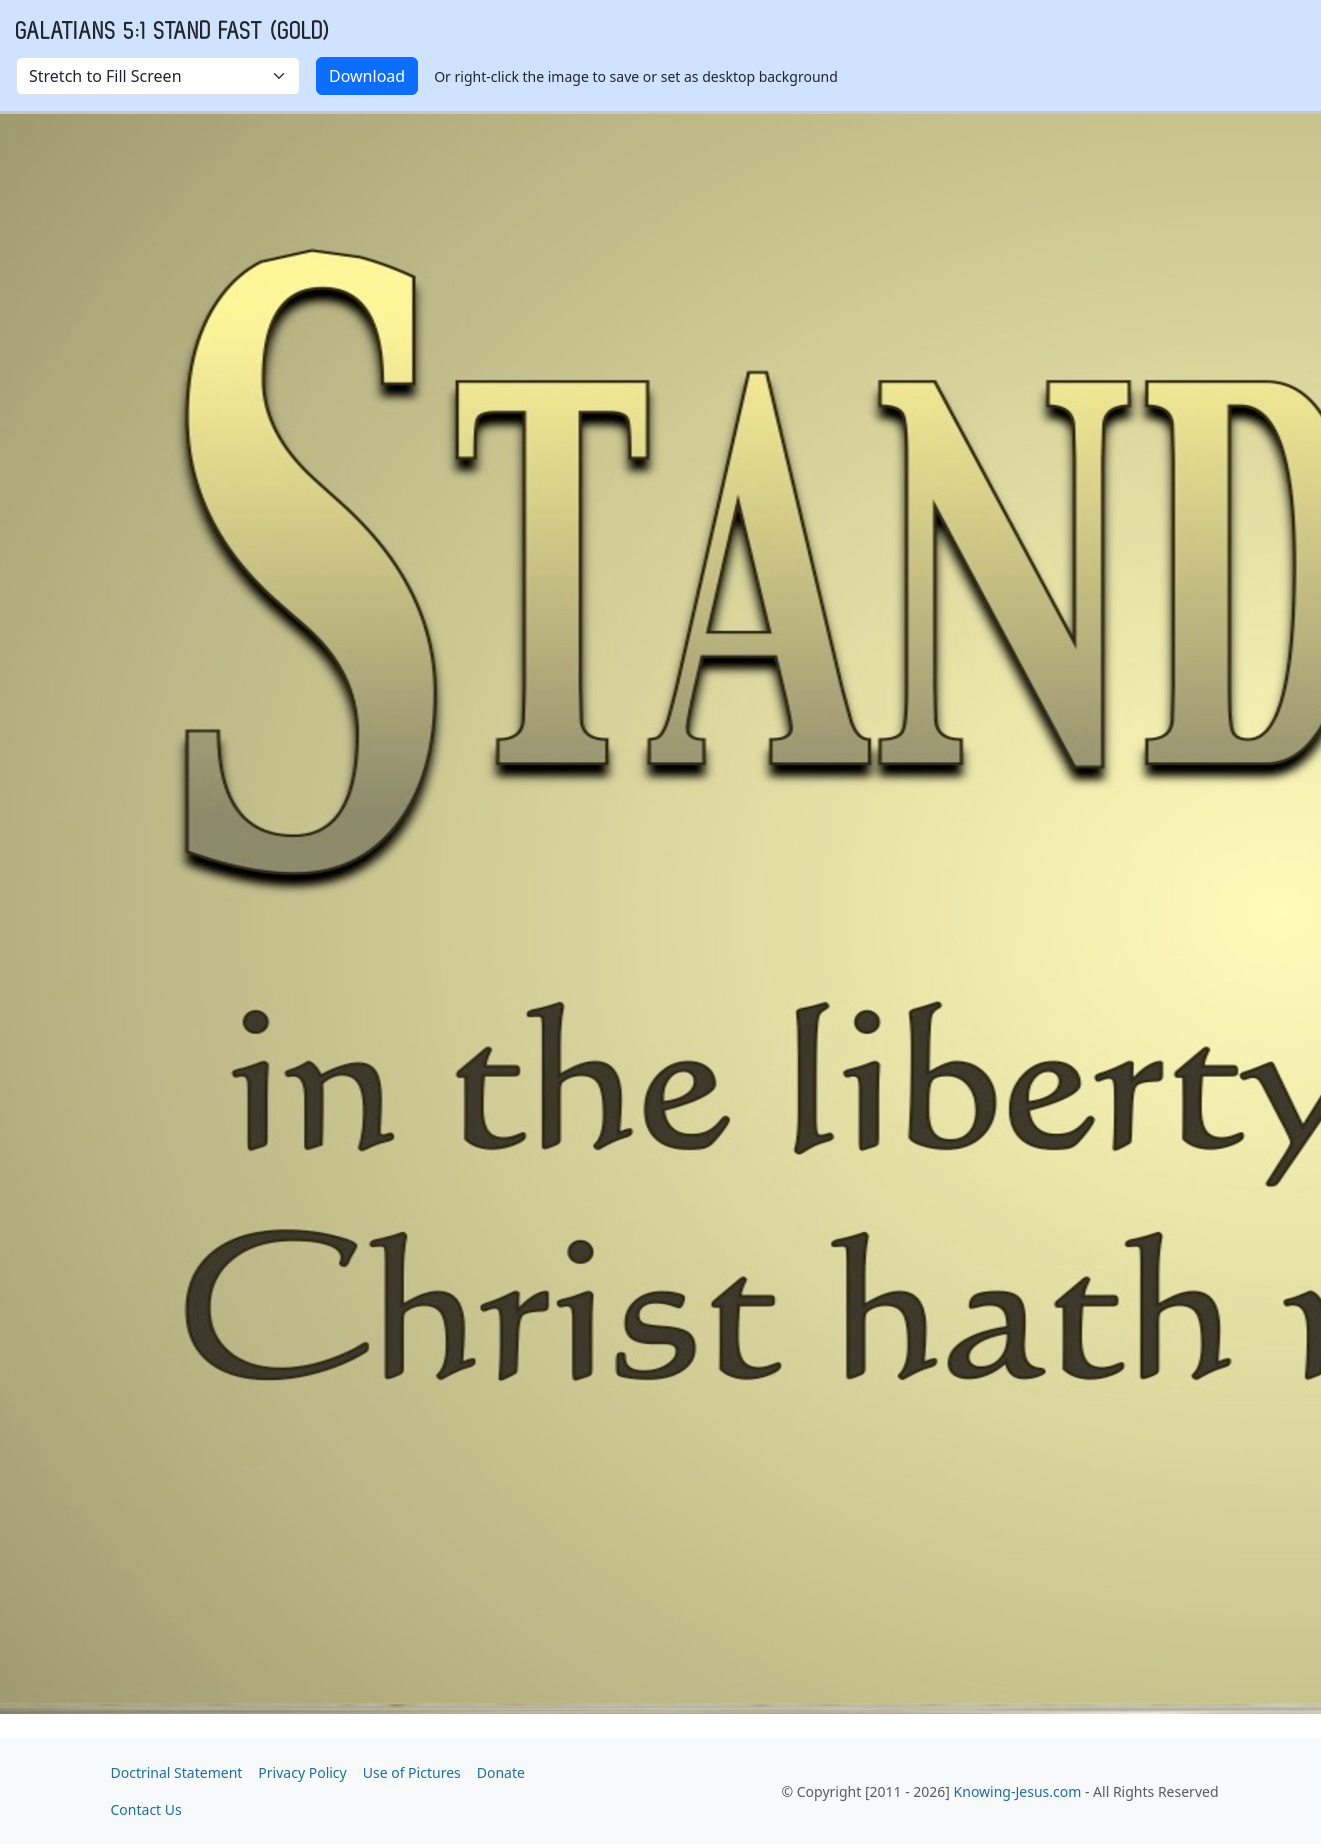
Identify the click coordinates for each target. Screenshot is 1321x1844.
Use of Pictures (412, 1772)
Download (367, 76)
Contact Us (146, 1809)
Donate (501, 1772)
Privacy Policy (302, 1772)
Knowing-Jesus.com (1018, 1791)
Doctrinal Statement (177, 1772)
